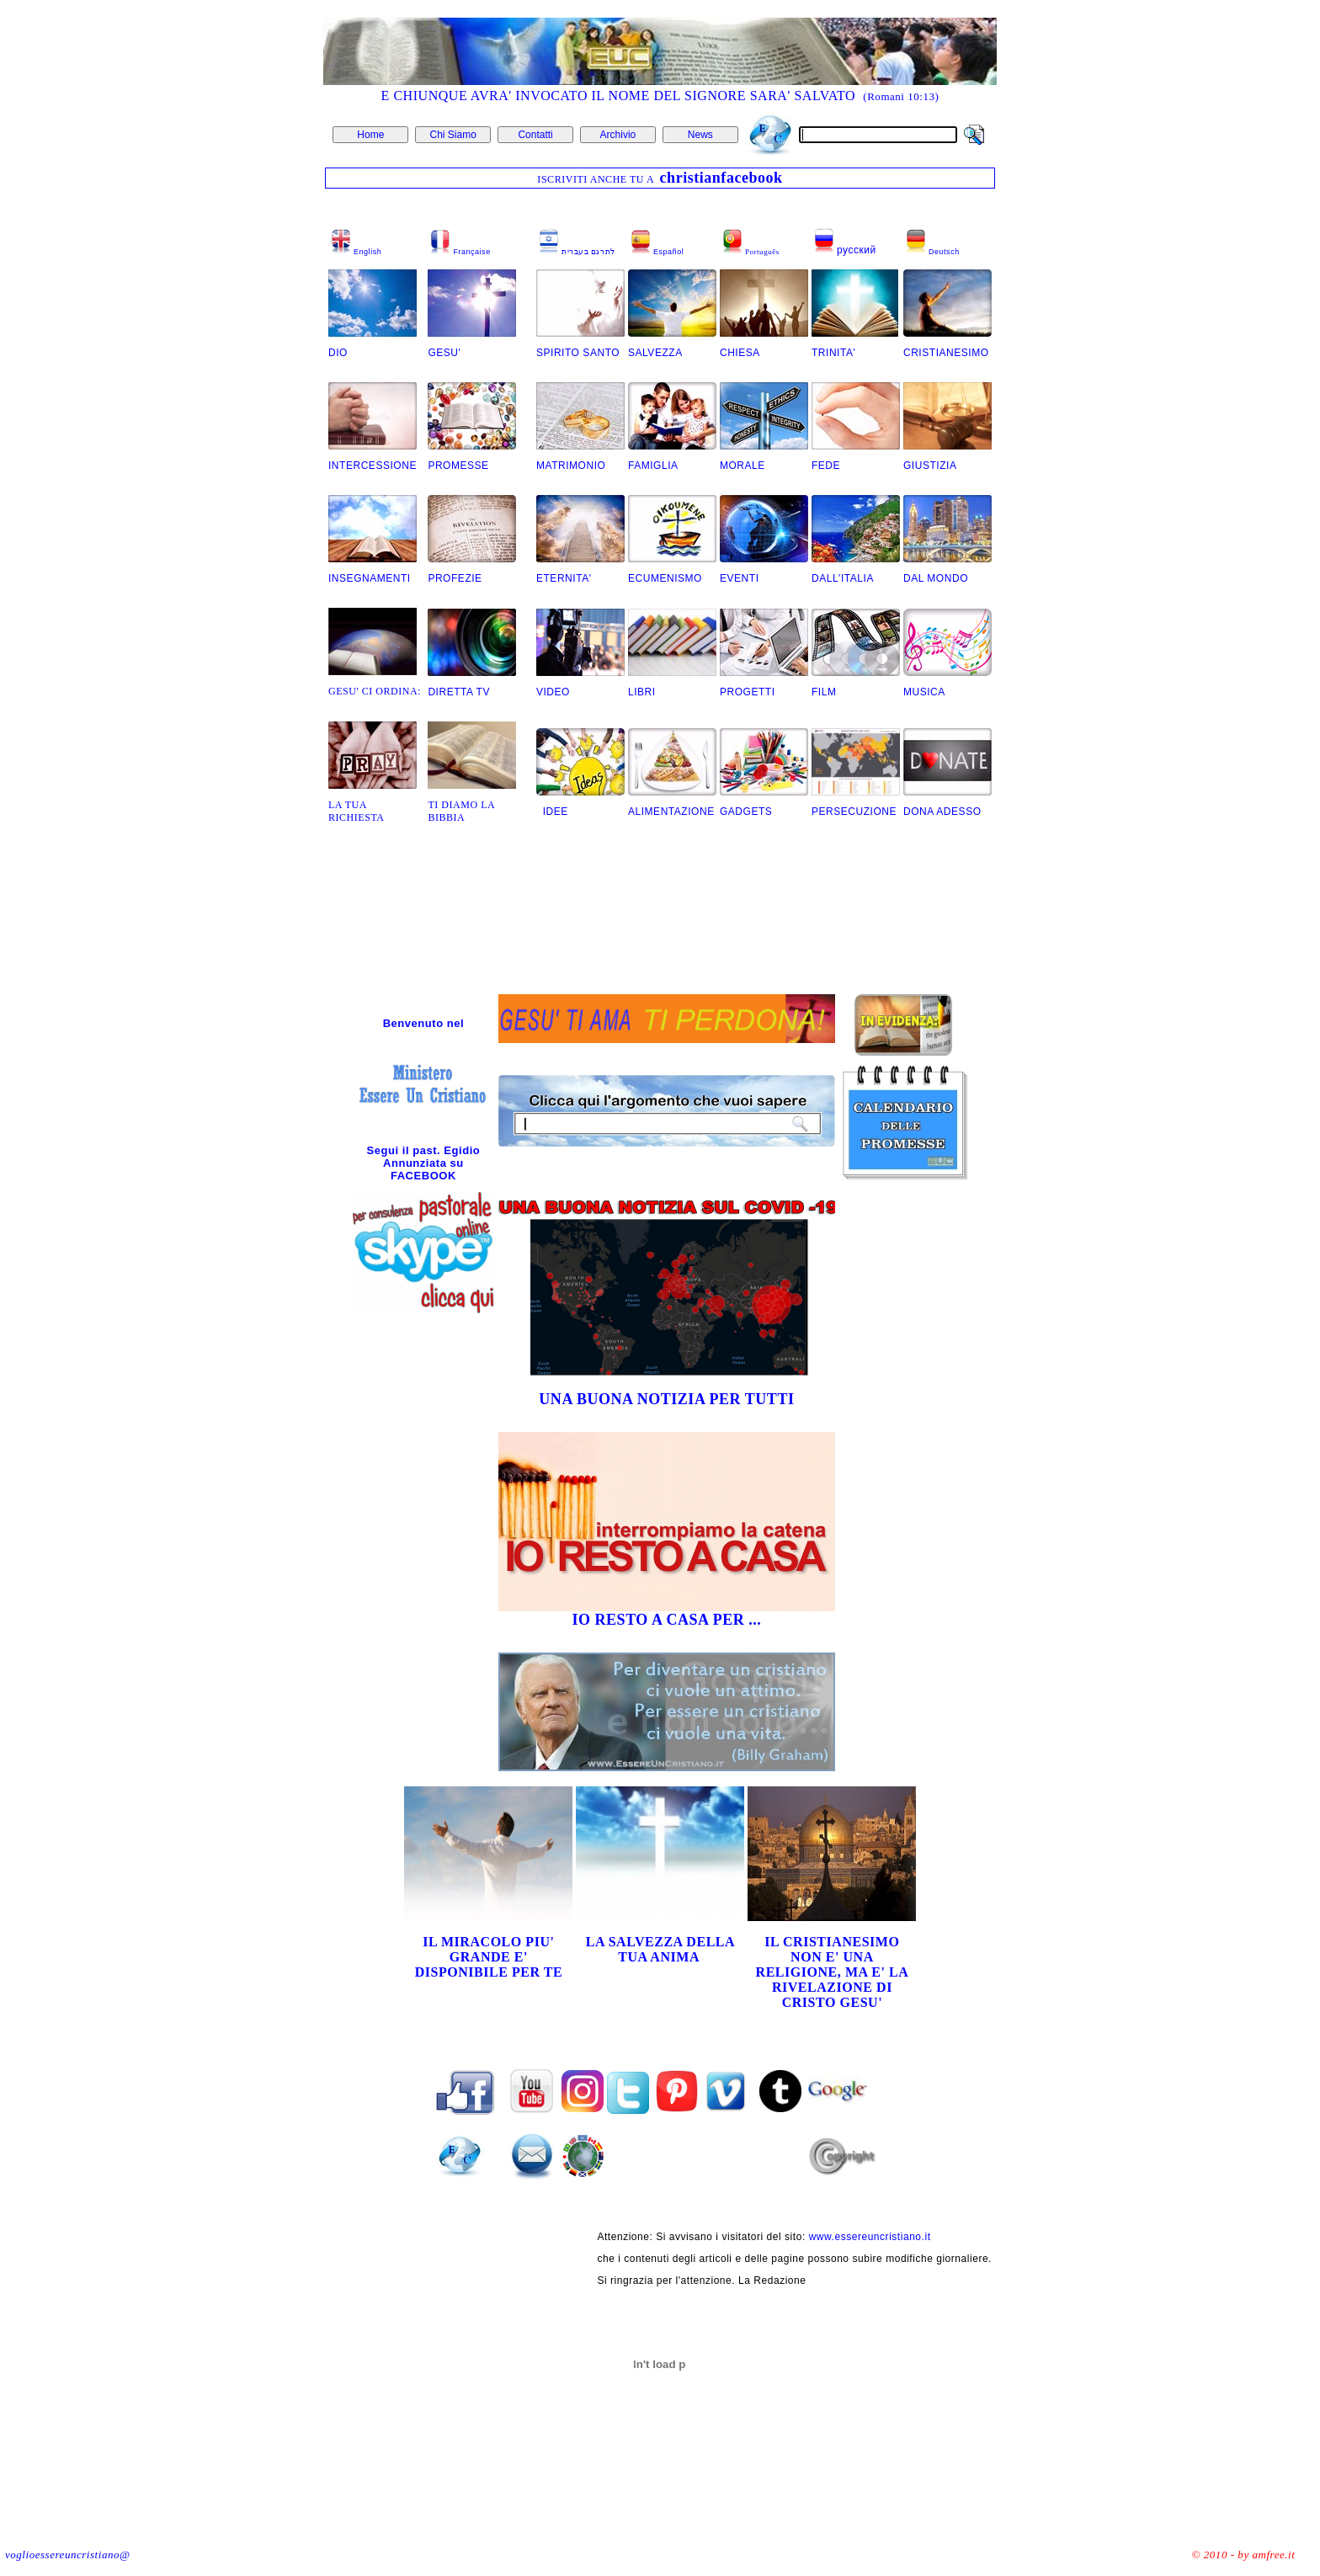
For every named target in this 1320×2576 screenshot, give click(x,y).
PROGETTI (747, 692)
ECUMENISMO (665, 578)
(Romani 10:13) (901, 96)
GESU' (444, 353)
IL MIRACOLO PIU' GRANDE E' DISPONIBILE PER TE (489, 1957)
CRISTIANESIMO (946, 353)
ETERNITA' (564, 578)
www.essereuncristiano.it (870, 2237)
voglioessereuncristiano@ (67, 2554)
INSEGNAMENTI (369, 578)
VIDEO (553, 692)
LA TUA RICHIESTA (356, 811)
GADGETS (746, 811)
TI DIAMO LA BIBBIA (461, 811)
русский (856, 250)
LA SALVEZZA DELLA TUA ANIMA (660, 1949)
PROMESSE (460, 465)
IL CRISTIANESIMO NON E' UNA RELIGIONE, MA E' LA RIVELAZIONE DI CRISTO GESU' (832, 1972)
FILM (824, 692)
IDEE (552, 811)
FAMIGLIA (653, 465)
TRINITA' (833, 353)
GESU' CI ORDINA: (374, 691)
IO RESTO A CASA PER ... (666, 1619)
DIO (338, 353)
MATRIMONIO (570, 465)
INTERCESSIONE (372, 465)
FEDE (826, 465)
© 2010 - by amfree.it (1244, 2554)
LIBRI (642, 692)
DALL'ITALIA (843, 578)
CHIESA (740, 353)
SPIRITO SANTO (578, 353)
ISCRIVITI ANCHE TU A (597, 179)
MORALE (742, 465)
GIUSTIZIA (929, 465)
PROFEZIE (455, 578)
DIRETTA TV (459, 692)
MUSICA (924, 692)
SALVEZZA (656, 353)
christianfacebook (721, 177)
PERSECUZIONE (854, 811)
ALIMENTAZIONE (671, 811)
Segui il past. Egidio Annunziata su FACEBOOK (424, 1163)
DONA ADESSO (942, 811)
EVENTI (739, 578)
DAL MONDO (935, 578)
